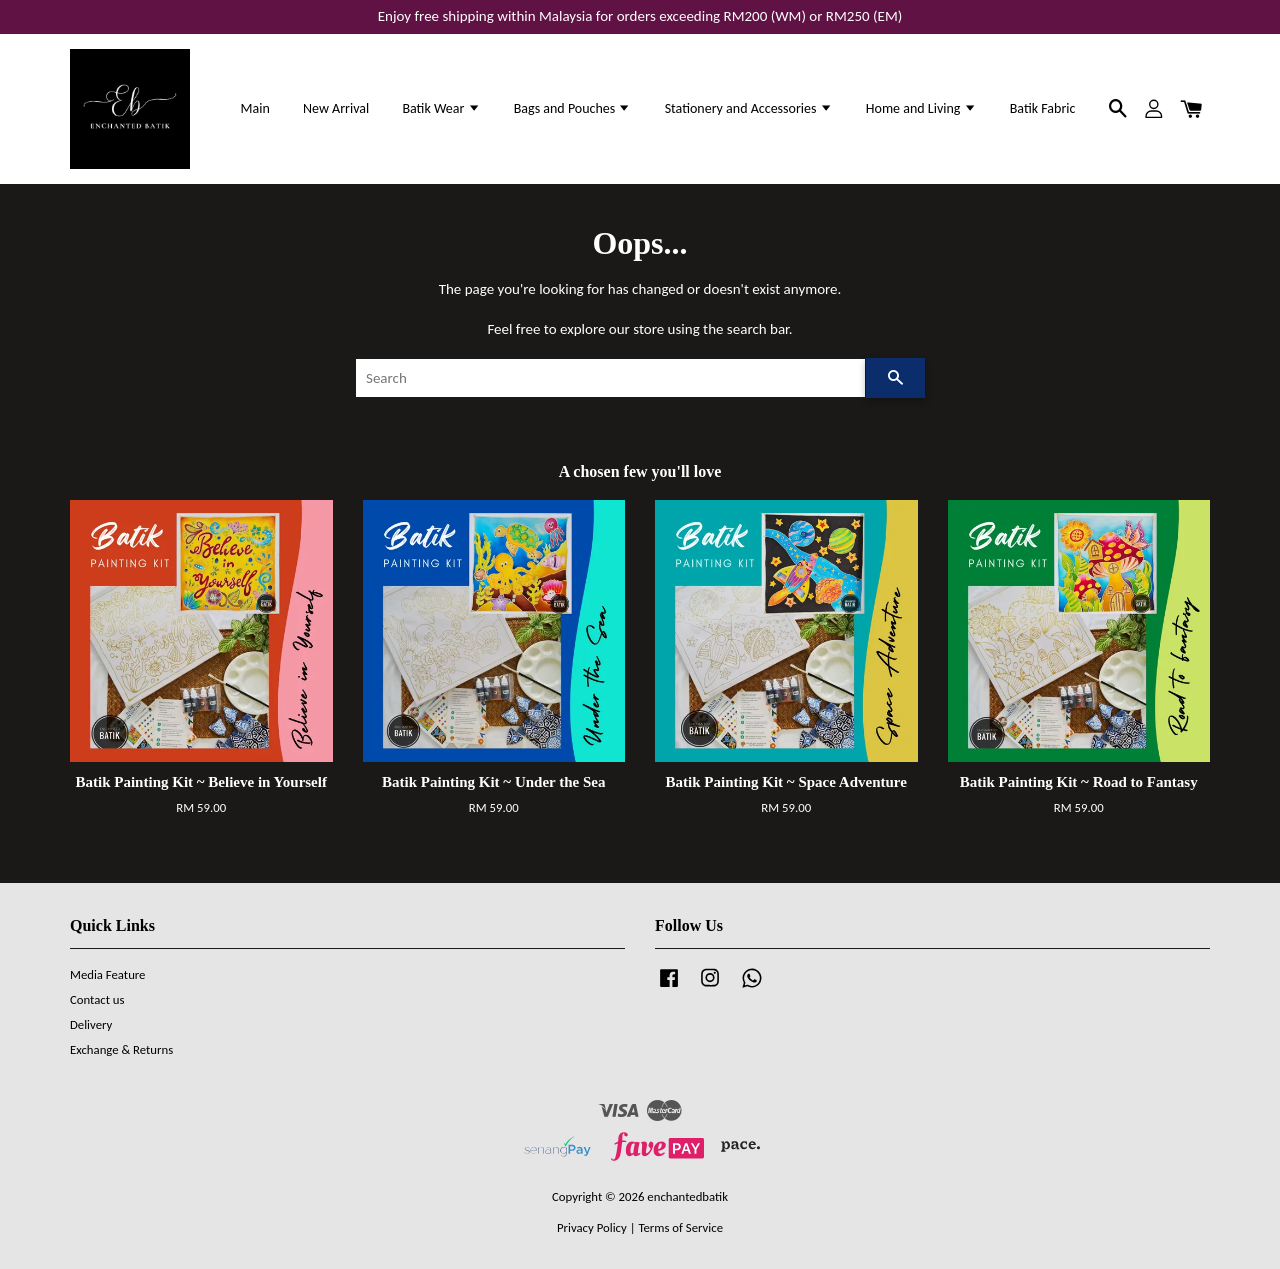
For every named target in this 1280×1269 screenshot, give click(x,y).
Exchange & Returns (121, 1049)
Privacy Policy (592, 1227)
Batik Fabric (1043, 108)
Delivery (91, 1024)
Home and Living (921, 108)
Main (255, 108)
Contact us (97, 999)
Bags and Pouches (573, 108)
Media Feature (107, 974)
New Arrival (336, 108)
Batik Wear (441, 108)
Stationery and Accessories (749, 108)
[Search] (610, 378)
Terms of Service (680, 1227)
